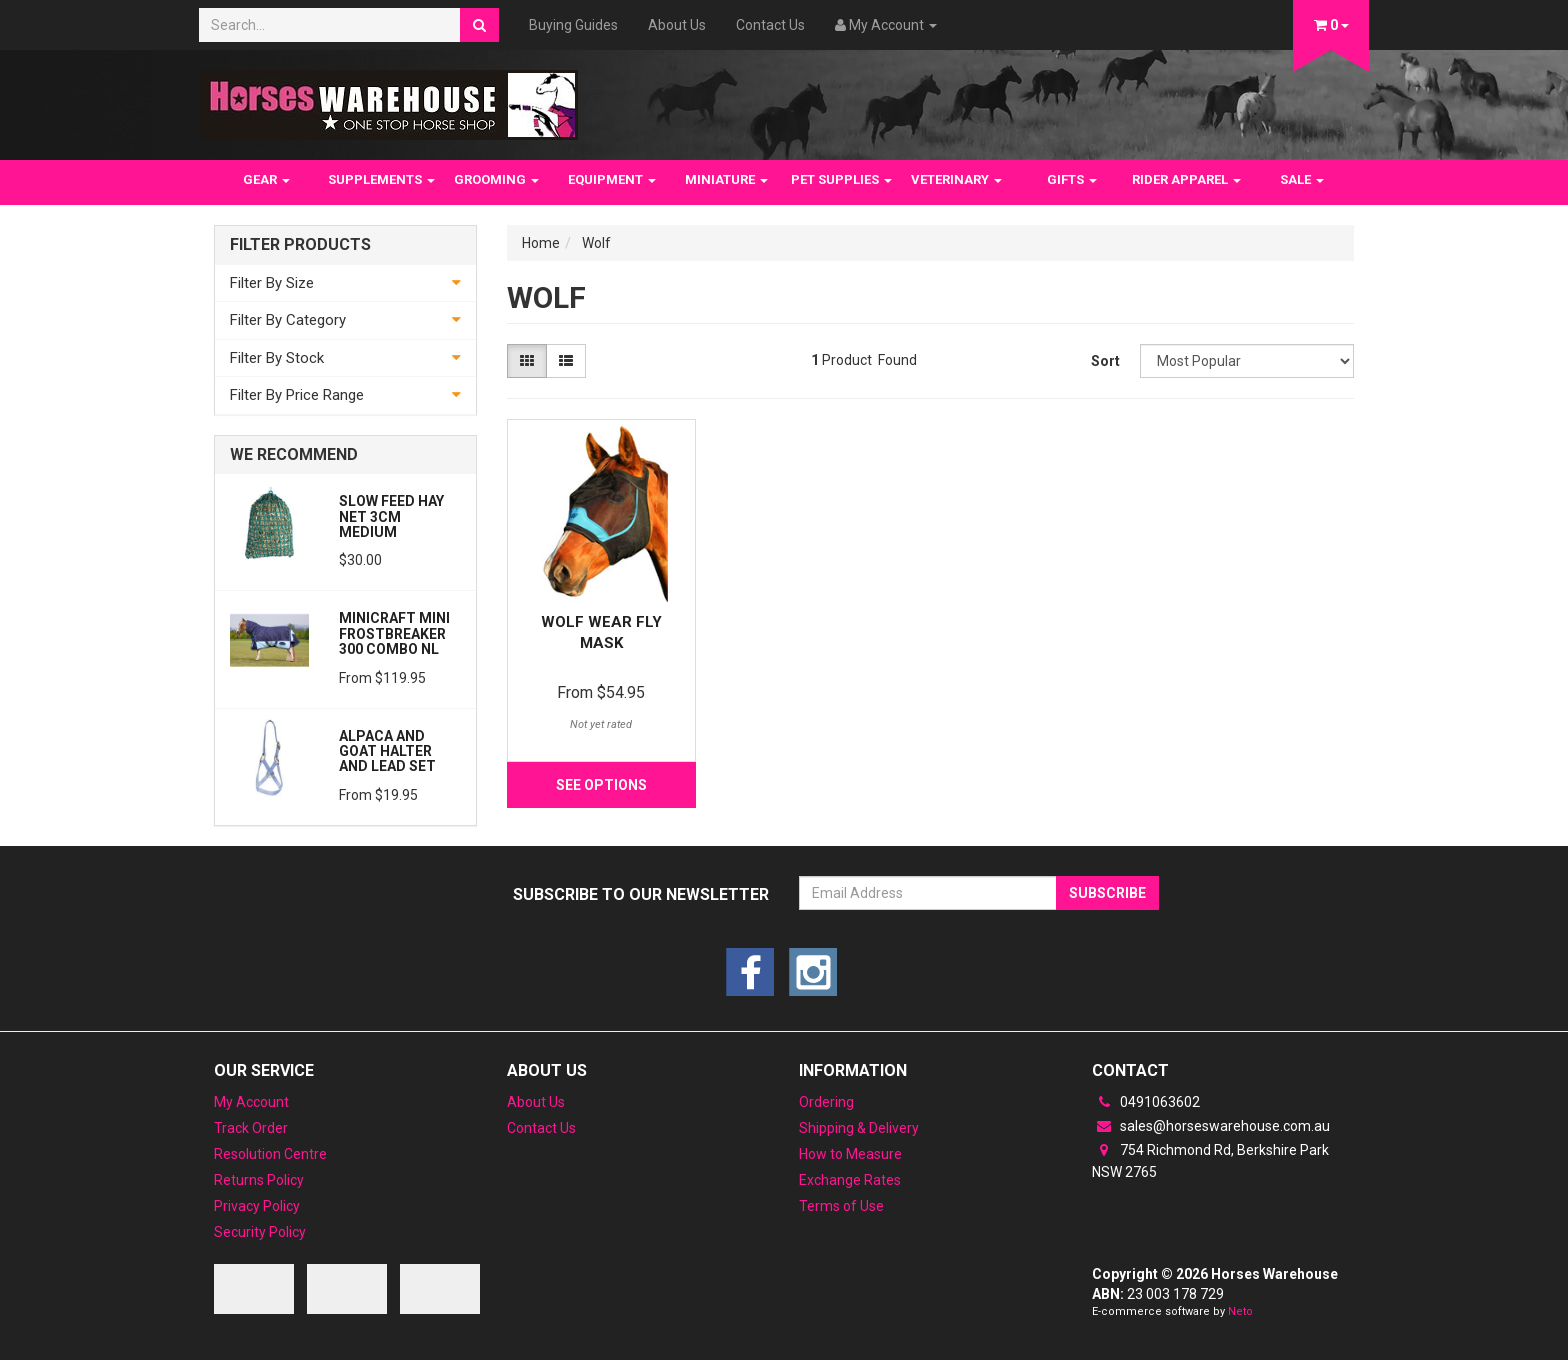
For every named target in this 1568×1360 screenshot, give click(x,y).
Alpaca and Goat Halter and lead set (387, 751)
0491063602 (1146, 1102)
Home (541, 243)
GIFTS (1072, 179)
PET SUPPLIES (841, 179)
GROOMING (496, 179)
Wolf (596, 243)
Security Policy (260, 1232)
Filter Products (300, 245)
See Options (601, 785)
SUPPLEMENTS (381, 179)
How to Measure (850, 1154)
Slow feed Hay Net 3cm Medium (391, 516)
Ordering (826, 1102)
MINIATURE (726, 179)
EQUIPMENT (612, 179)
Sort (1105, 361)
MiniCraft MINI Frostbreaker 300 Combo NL (394, 633)
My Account (251, 1102)
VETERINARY (956, 179)
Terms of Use (841, 1206)
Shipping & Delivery (859, 1128)
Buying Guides (573, 25)
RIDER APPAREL (1186, 179)
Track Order (251, 1128)
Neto (1240, 1311)
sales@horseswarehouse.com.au (1211, 1126)
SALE (1302, 179)
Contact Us (770, 25)
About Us (677, 25)
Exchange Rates (850, 1180)
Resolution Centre (270, 1154)
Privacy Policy (257, 1206)
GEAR (266, 179)
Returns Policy (259, 1180)
